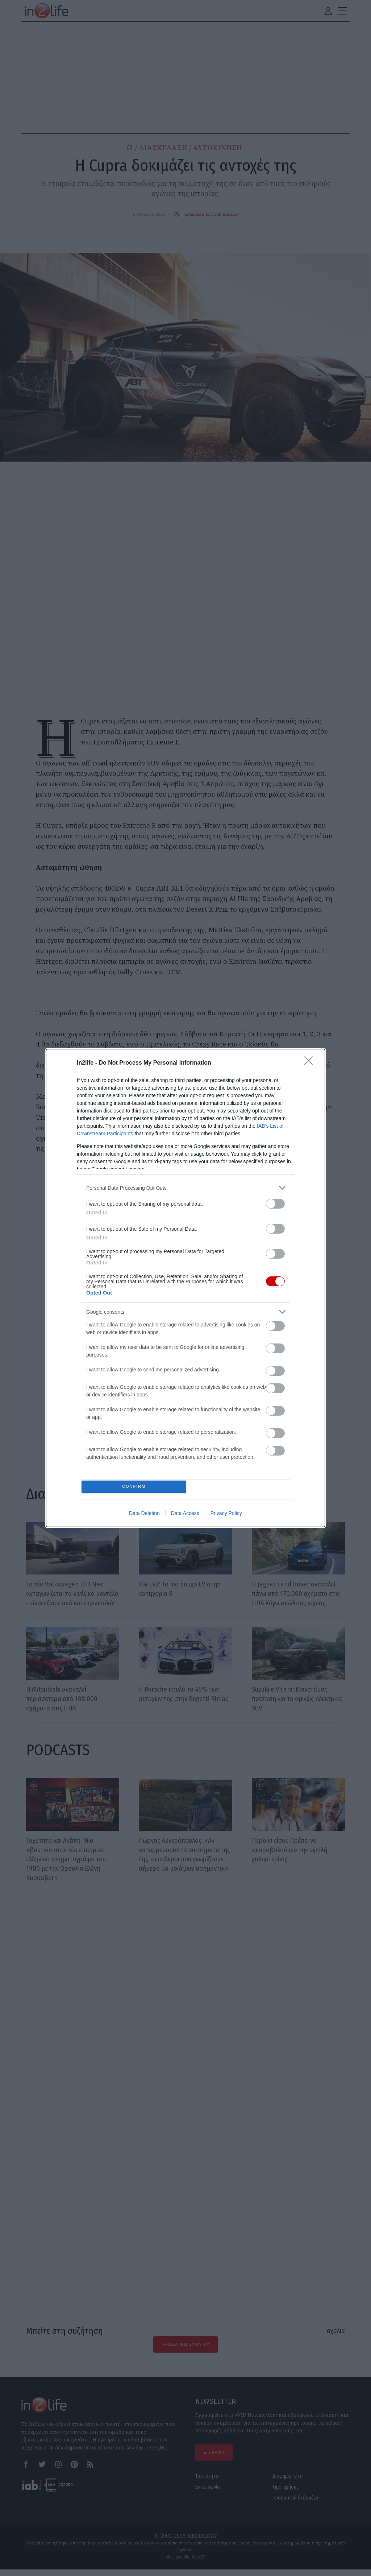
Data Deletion (144, 1515)
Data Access (185, 1515)
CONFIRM (135, 1486)
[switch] (275, 1202)
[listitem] (185, 1186)
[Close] (311, 1062)
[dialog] (185, 1288)
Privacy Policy (226, 1515)
